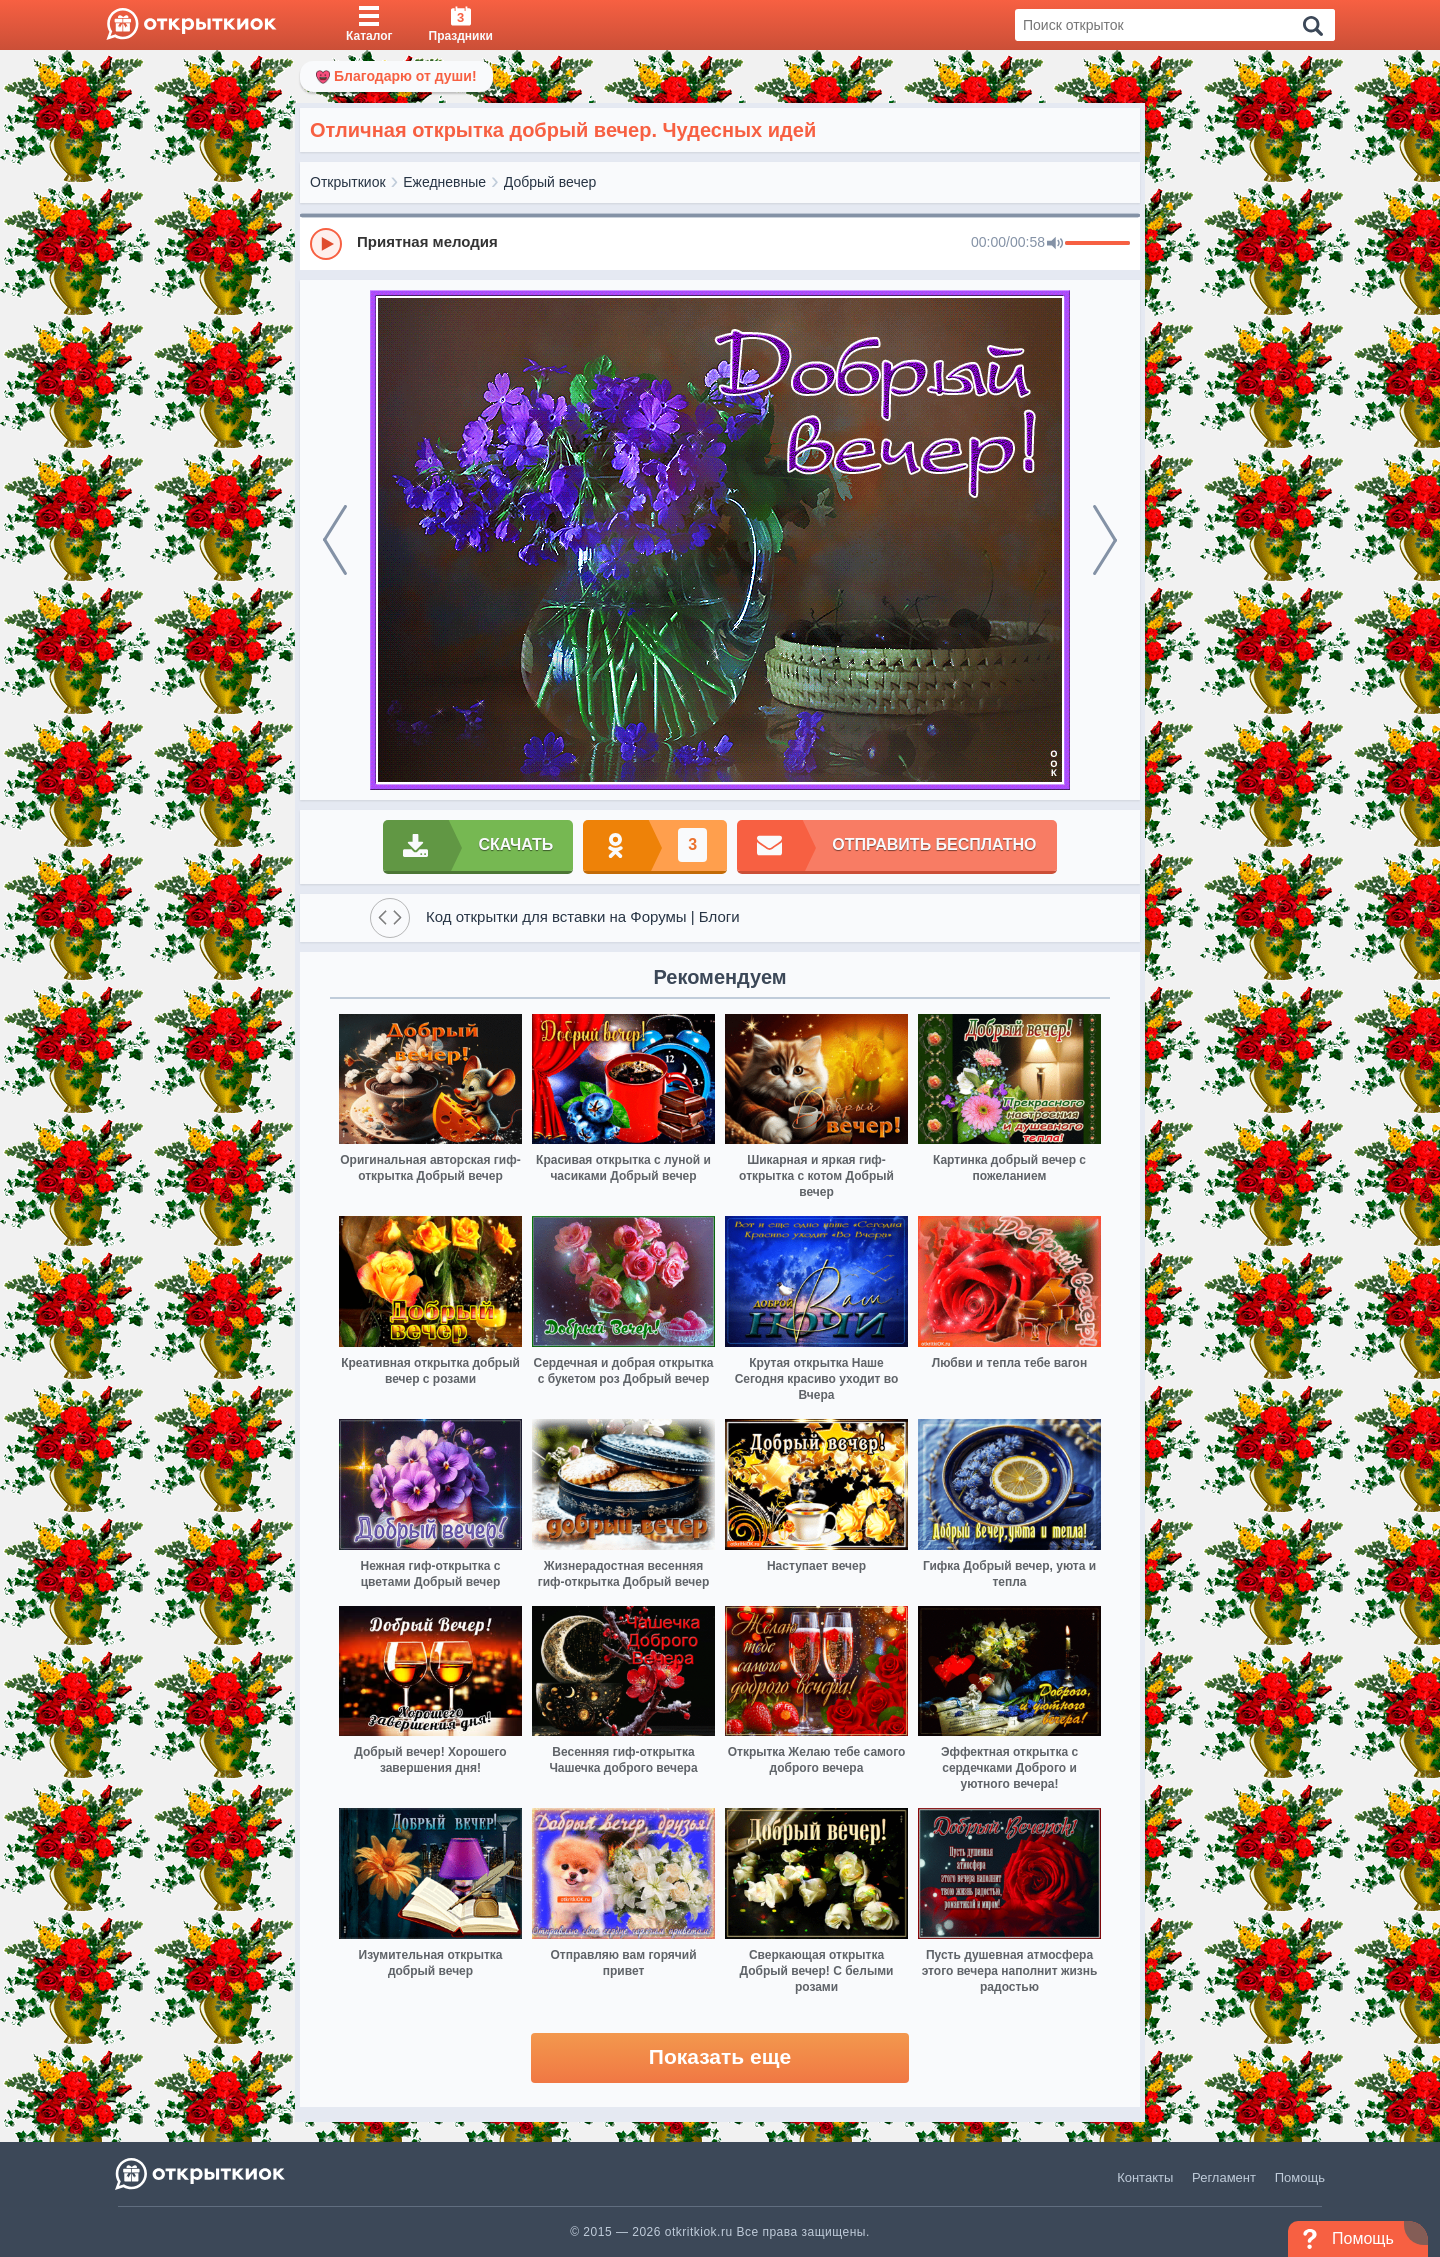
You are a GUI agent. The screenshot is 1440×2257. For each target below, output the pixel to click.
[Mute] (1055, 244)
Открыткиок (348, 182)
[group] (720, 243)
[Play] (326, 244)
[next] (1105, 540)
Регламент (1224, 2177)
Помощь (1300, 2177)
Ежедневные (444, 182)
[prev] (335, 540)
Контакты (1145, 2177)
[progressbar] (1097, 244)
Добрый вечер (550, 182)
